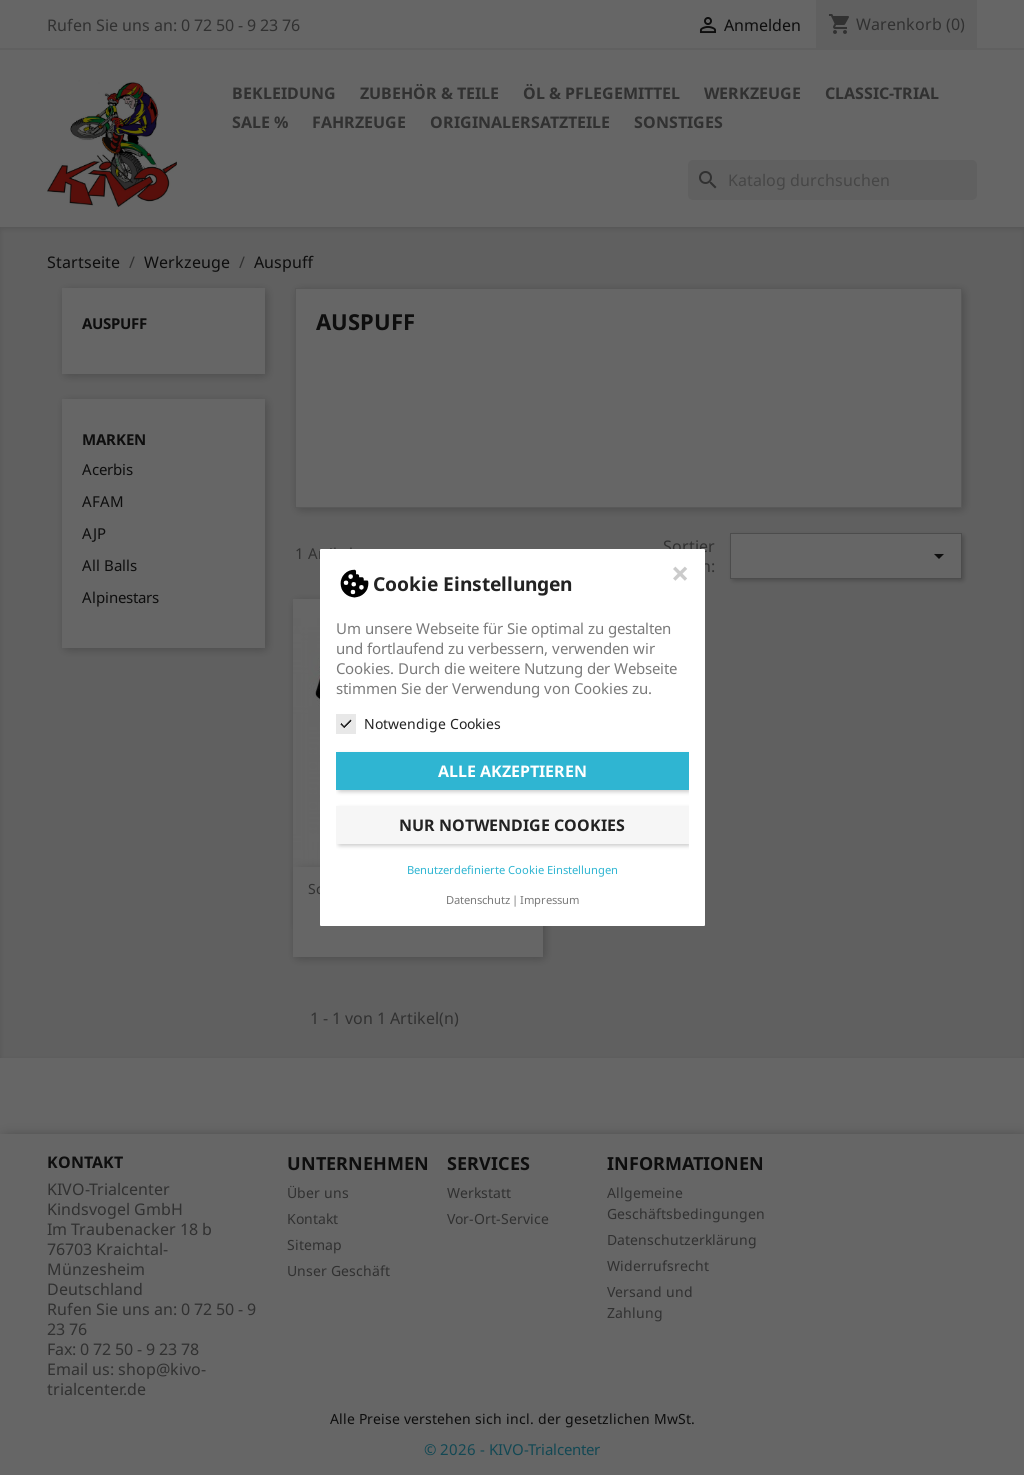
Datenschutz (478, 899)
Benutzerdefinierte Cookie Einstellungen (512, 869)
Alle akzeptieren (512, 771)
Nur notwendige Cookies (512, 825)
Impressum (549, 899)
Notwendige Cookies (418, 724)
